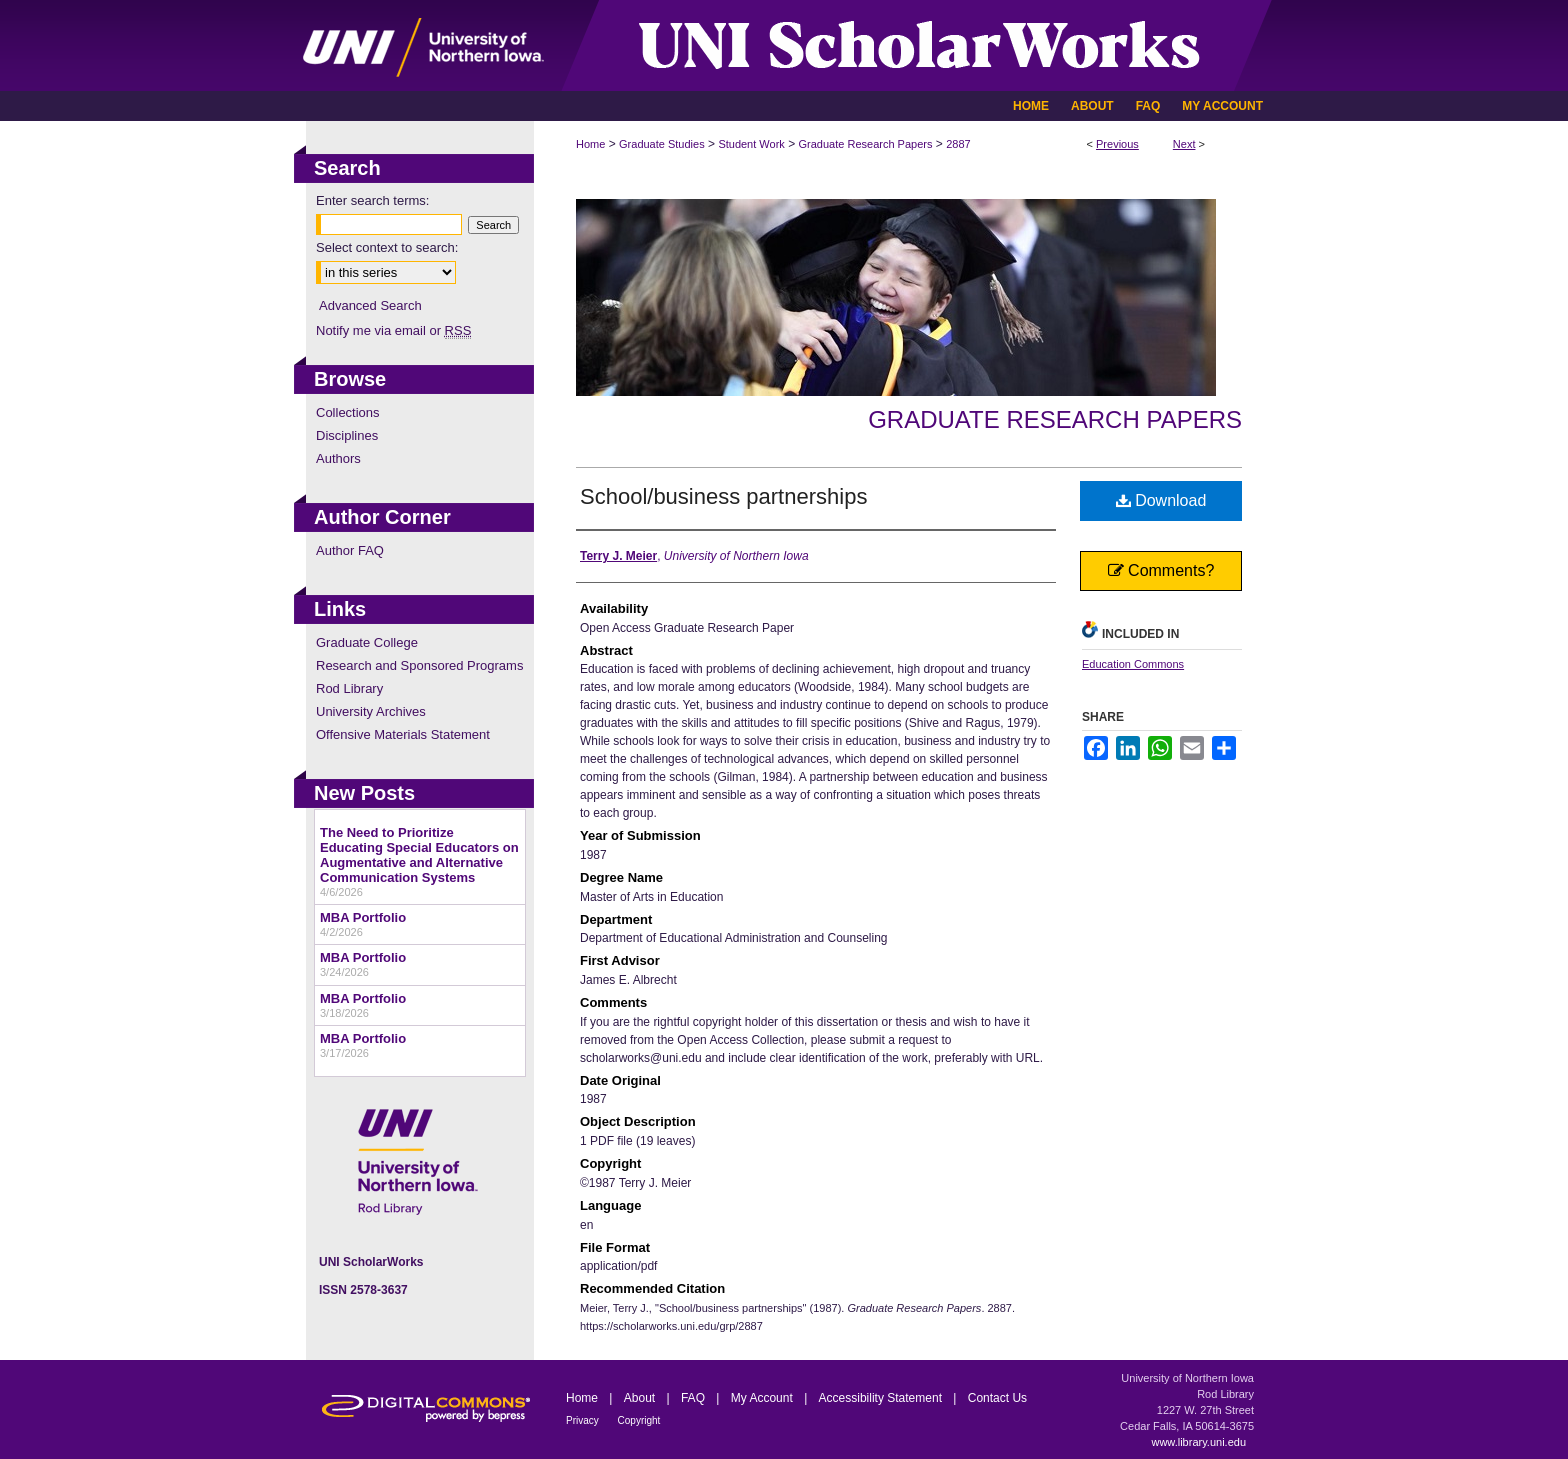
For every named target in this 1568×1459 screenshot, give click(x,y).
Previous (1117, 144)
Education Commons (1133, 664)
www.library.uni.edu (1198, 1442)
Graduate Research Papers (866, 144)
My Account (763, 1398)
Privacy (584, 1420)
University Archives (371, 711)
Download (1161, 500)
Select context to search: (387, 247)
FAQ (694, 1398)
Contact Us (997, 1398)
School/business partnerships (723, 496)
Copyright (639, 1420)
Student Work (751, 144)
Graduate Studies (662, 144)
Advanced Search (370, 305)
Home (590, 144)
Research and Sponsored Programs (419, 665)
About (641, 1398)
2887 (958, 144)
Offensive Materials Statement (403, 734)
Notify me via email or (393, 330)
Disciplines (347, 435)
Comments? (1161, 570)
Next (1184, 144)
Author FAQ (350, 550)
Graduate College (367, 642)
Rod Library (349, 688)
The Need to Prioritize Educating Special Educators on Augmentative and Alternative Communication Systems (419, 855)
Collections (348, 412)
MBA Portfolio (363, 917)
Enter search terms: (372, 200)
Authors (338, 458)
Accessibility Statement (882, 1398)
